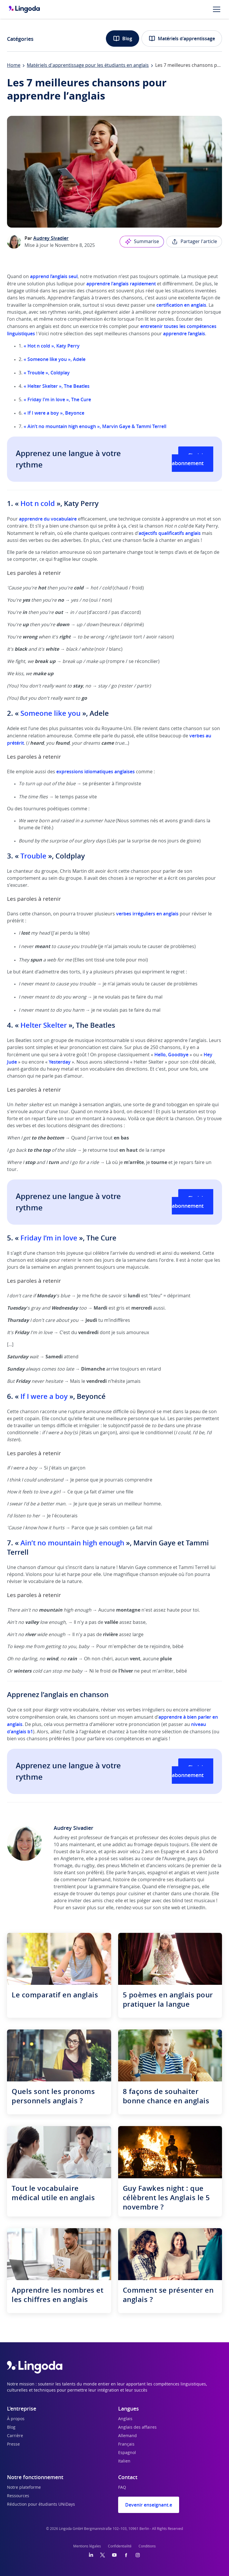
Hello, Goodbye (171, 1054)
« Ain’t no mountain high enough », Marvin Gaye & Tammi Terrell (95, 426)
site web (171, 1907)
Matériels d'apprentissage (181, 38)
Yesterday (60, 1062)
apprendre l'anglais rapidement (121, 283)
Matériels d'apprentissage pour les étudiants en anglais (88, 65)
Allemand (127, 2436)
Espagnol (127, 2453)
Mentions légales (87, 2546)
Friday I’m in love (48, 1237)
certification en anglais (181, 305)
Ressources (18, 2496)
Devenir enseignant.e (148, 2505)
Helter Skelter (43, 1025)
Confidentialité (120, 2546)
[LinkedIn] (91, 2555)
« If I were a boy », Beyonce (54, 413)
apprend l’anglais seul (54, 276)
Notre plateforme (24, 2488)
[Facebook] (126, 2555)
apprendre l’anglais (184, 333)
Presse (13, 2444)
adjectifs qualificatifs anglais (170, 533)
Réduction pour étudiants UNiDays (41, 2504)
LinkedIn (196, 1907)
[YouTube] (114, 2555)
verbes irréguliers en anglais (147, 913)
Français (126, 2444)
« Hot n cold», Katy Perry (52, 346)
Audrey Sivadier (51, 238)
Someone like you (50, 713)
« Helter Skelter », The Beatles (57, 386)
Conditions (147, 2546)
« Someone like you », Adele (54, 359)
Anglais (125, 2419)
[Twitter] (102, 2555)
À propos (16, 2419)
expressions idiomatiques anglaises (95, 771)
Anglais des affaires (137, 2427)
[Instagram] (137, 2555)
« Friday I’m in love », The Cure (57, 399)
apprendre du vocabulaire (48, 519)
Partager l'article (194, 241)
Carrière (15, 2436)
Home (13, 65)
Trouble (33, 856)
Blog (122, 38)
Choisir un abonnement (192, 459)
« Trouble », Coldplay (47, 372)
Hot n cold (37, 503)
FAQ (122, 2488)
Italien (124, 2461)
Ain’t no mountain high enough (73, 1542)
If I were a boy (44, 1396)
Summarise (142, 241)
